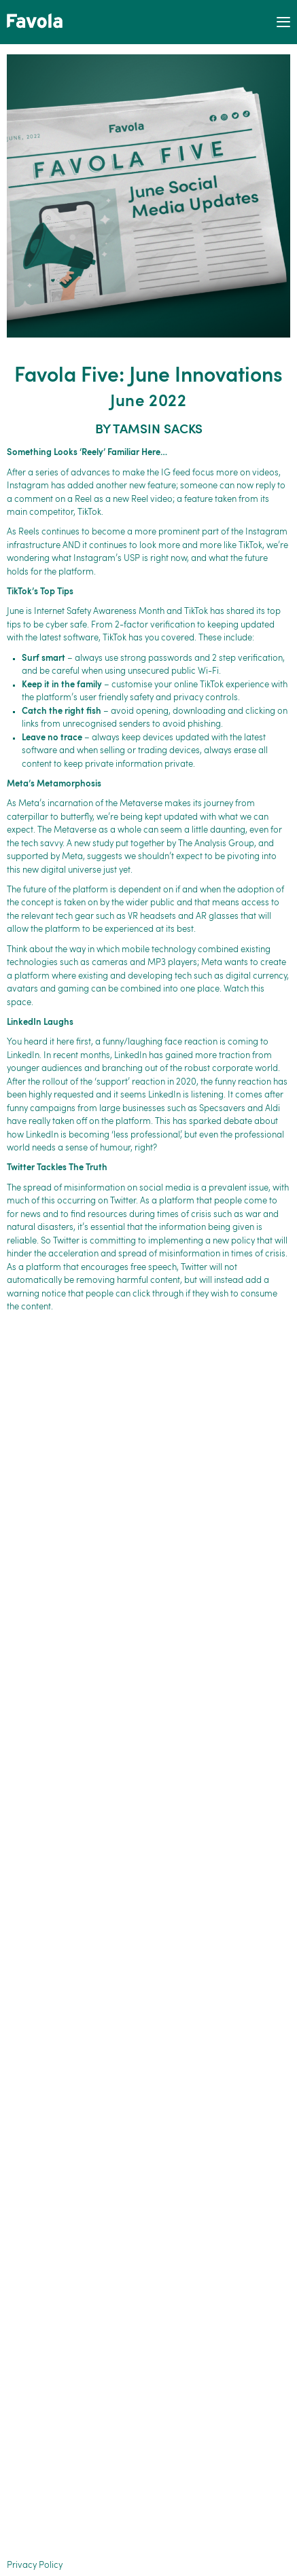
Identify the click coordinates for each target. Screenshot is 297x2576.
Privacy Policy (35, 2565)
